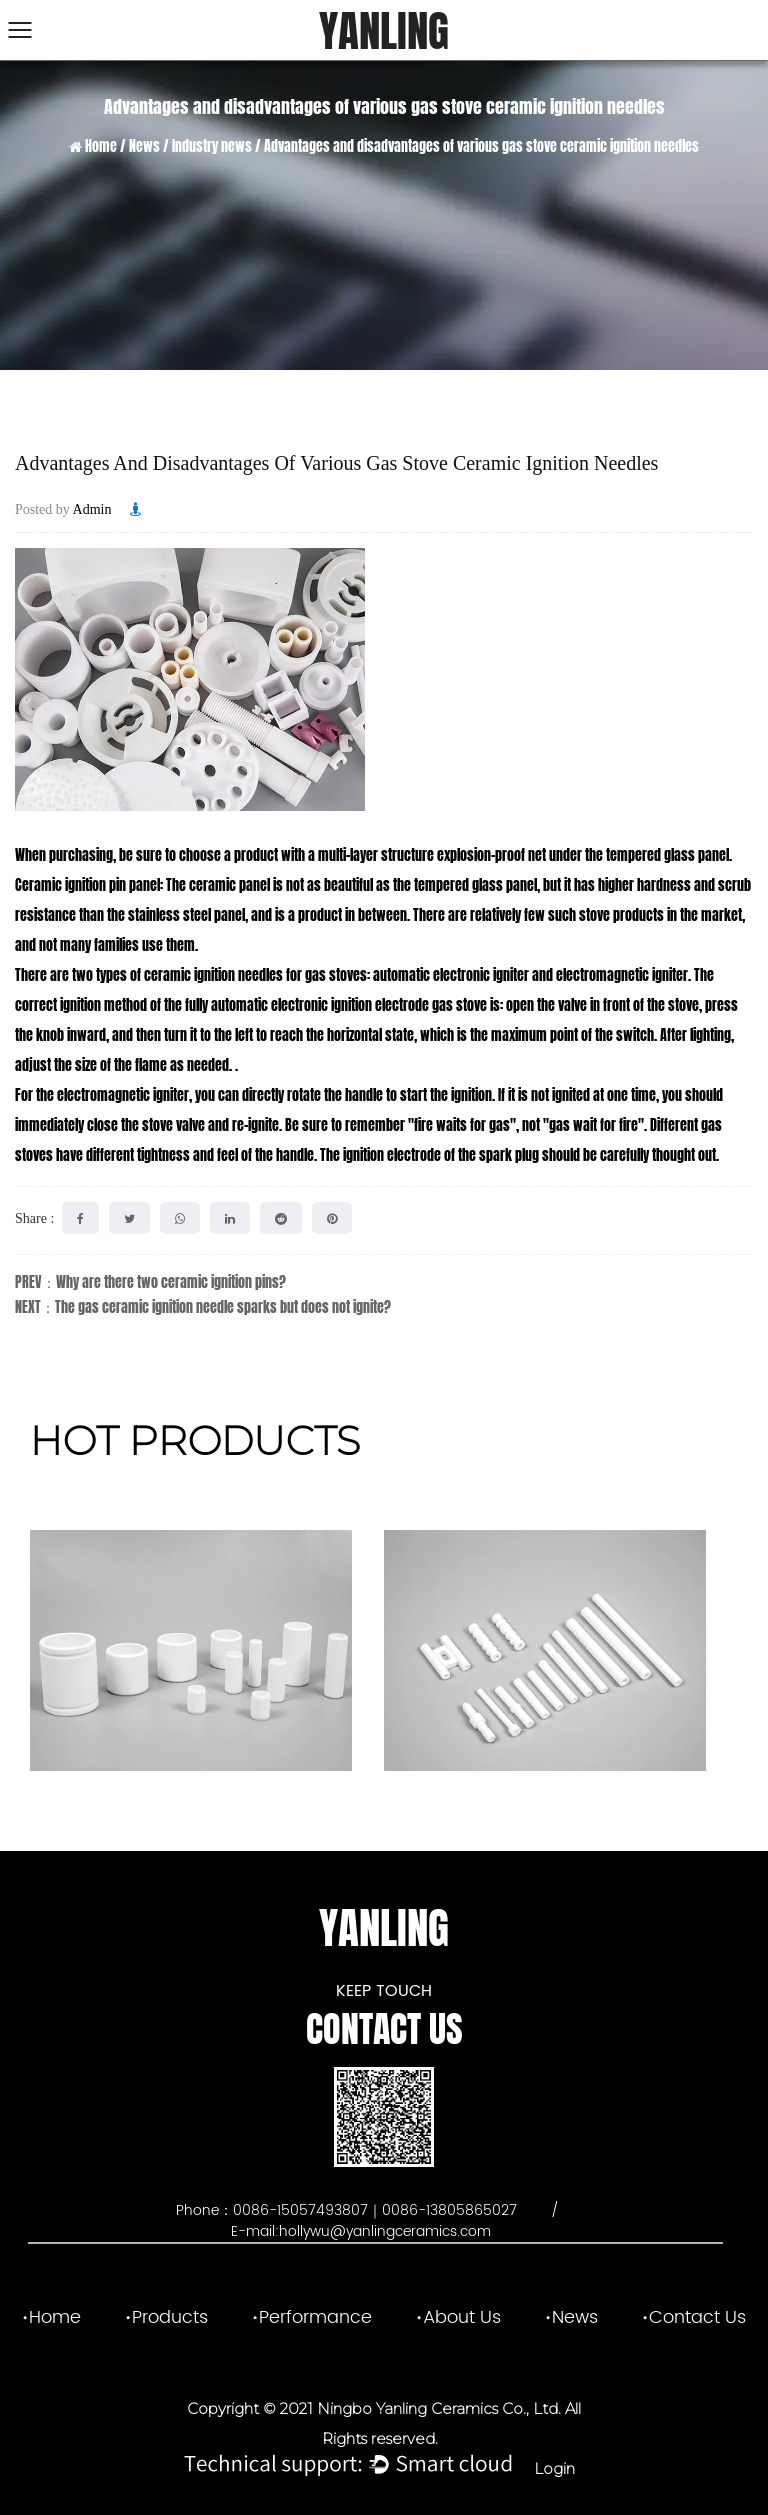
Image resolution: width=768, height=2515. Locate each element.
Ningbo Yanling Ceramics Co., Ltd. (437, 2408)
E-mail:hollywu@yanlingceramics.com (361, 2231)
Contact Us (697, 2317)
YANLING (384, 31)
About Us (462, 2317)
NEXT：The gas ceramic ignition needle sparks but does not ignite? (203, 1307)
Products (170, 2317)
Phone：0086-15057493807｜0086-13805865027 (348, 2210)
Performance (315, 2317)
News (144, 146)
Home (101, 146)
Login (554, 2468)
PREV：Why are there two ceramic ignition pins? (150, 1282)
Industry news (212, 146)
